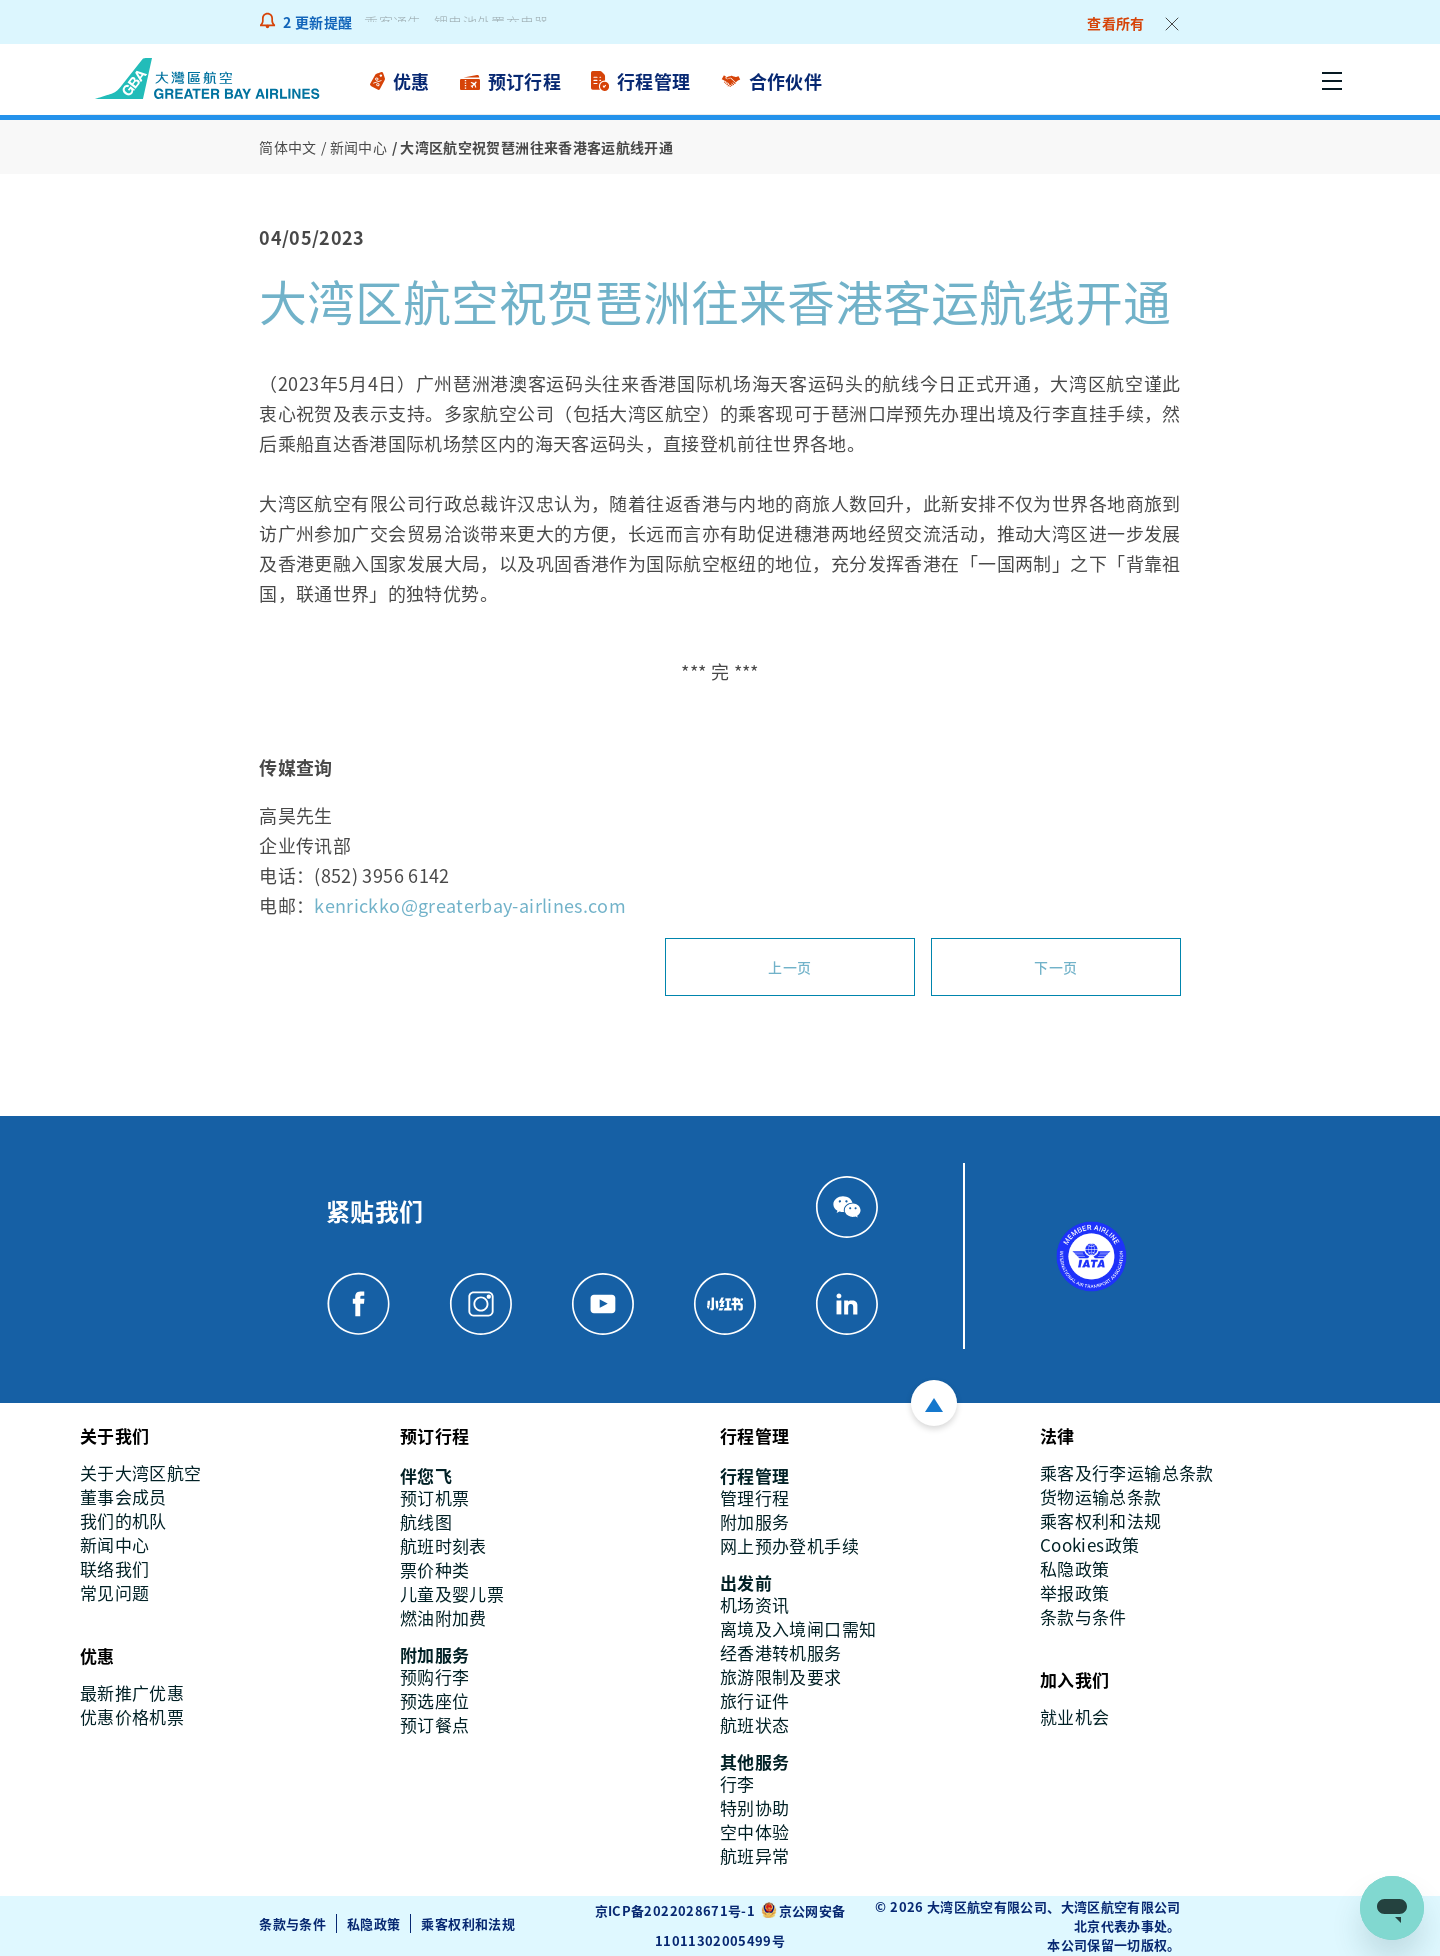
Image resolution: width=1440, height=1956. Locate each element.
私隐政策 (373, 1923)
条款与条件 (292, 1923)
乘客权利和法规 (468, 1923)
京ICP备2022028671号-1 (675, 1910)
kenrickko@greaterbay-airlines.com (470, 905)
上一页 (789, 967)
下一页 (1055, 967)
